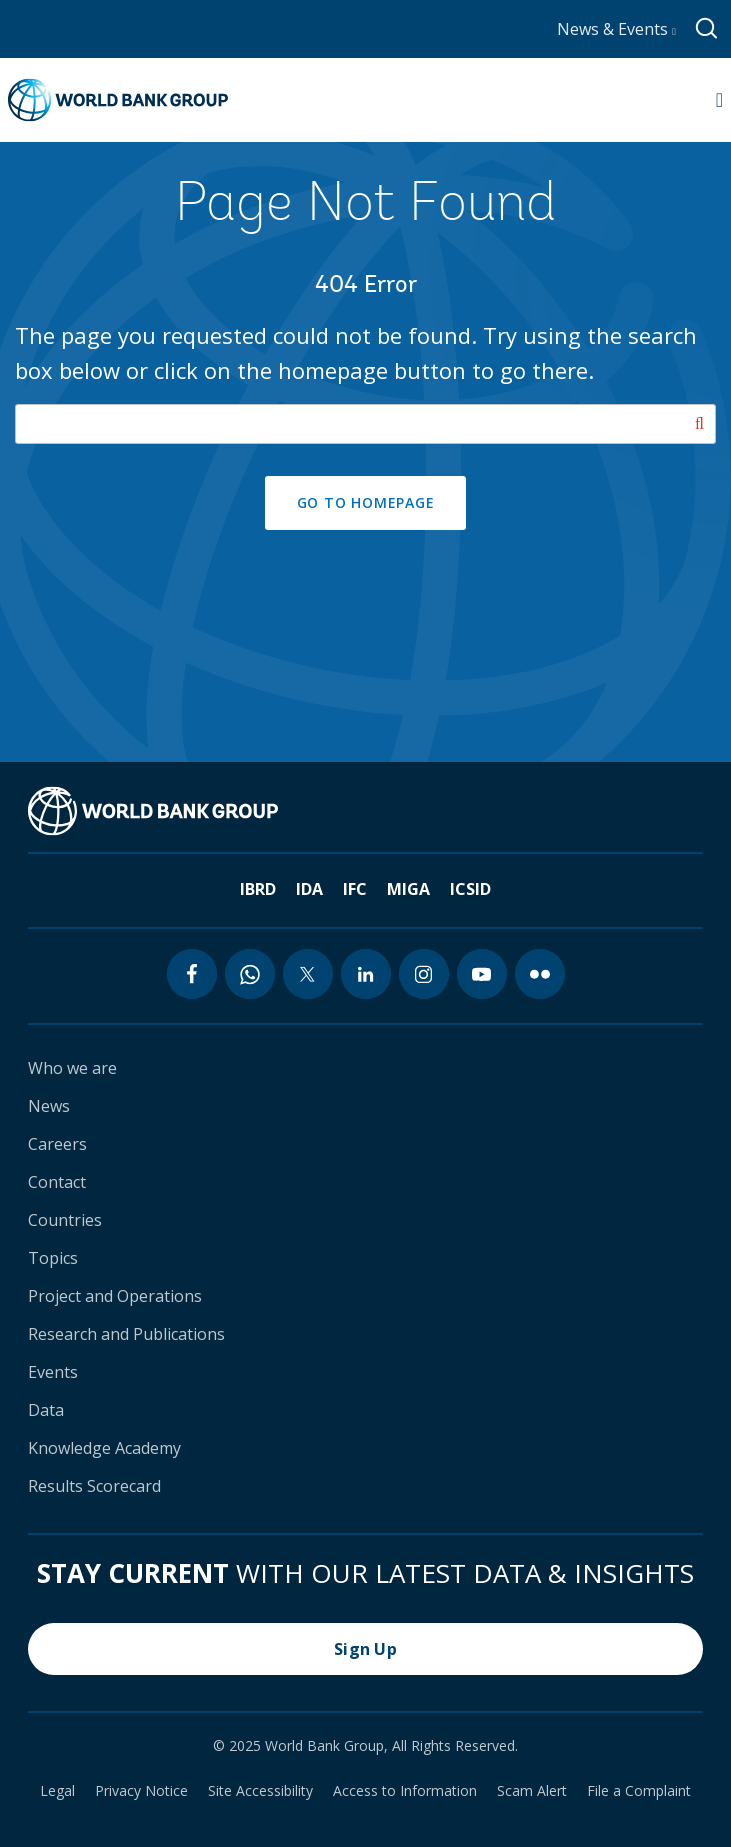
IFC (355, 889)
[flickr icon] (540, 974)
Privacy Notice (141, 1791)
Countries (65, 1220)
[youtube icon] (482, 974)
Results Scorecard (94, 1486)
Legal (57, 1791)
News (49, 1106)
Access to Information (405, 1791)
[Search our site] (365, 424)
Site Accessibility (260, 1791)
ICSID (470, 889)
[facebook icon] (192, 974)
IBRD (258, 889)
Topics (53, 1258)
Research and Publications (126, 1334)
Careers (57, 1144)
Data (46, 1410)
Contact (57, 1182)
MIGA (408, 889)
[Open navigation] (719, 100)
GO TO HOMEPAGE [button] (366, 502)
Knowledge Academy (104, 1448)
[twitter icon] (308, 974)
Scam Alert (532, 1791)
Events (53, 1372)
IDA (309, 889)
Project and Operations (115, 1296)
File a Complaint (639, 1791)
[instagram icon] (424, 974)
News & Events (616, 29)
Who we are (72, 1068)
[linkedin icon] (366, 974)
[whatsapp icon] (250, 974)
